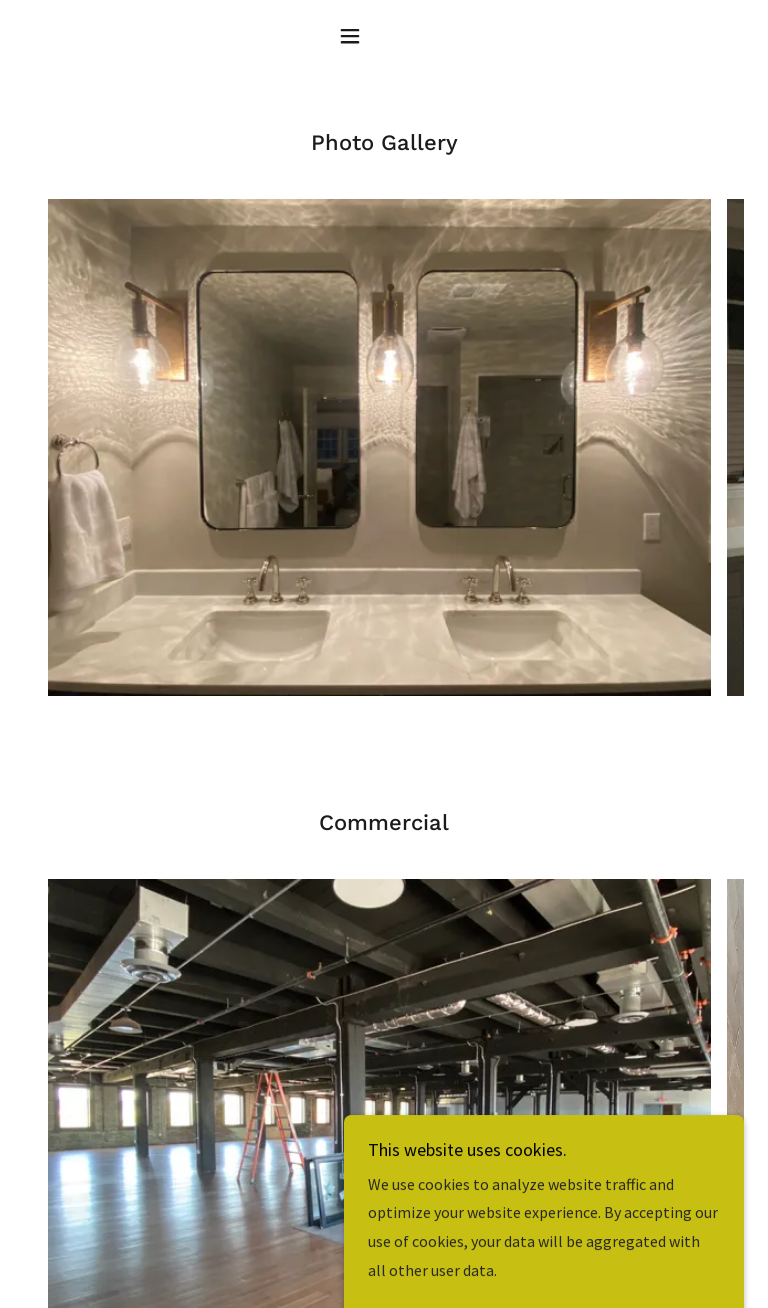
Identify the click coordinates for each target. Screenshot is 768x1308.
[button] (384, 36)
